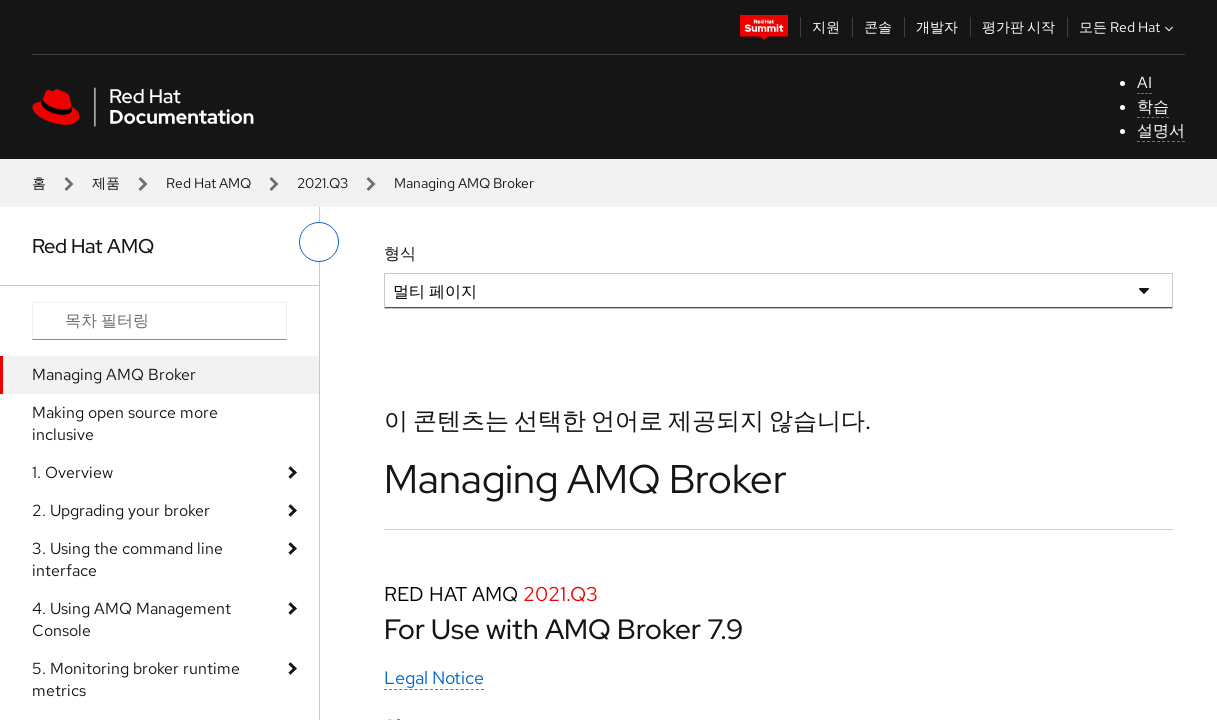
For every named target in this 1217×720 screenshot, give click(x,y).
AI (1144, 82)
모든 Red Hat (1128, 27)
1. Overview (72, 472)
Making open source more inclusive (125, 423)
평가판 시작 (1018, 27)
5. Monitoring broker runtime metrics (136, 679)
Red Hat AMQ (208, 183)
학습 (1153, 106)
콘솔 (878, 27)
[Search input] (159, 321)
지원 (826, 27)
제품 (106, 183)
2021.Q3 (322, 183)
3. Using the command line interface (127, 559)
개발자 (937, 27)
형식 (400, 253)
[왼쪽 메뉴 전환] (319, 242)
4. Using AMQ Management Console (131, 619)
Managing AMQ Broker (114, 374)
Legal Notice (434, 677)
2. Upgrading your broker (121, 510)
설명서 (1161, 130)
